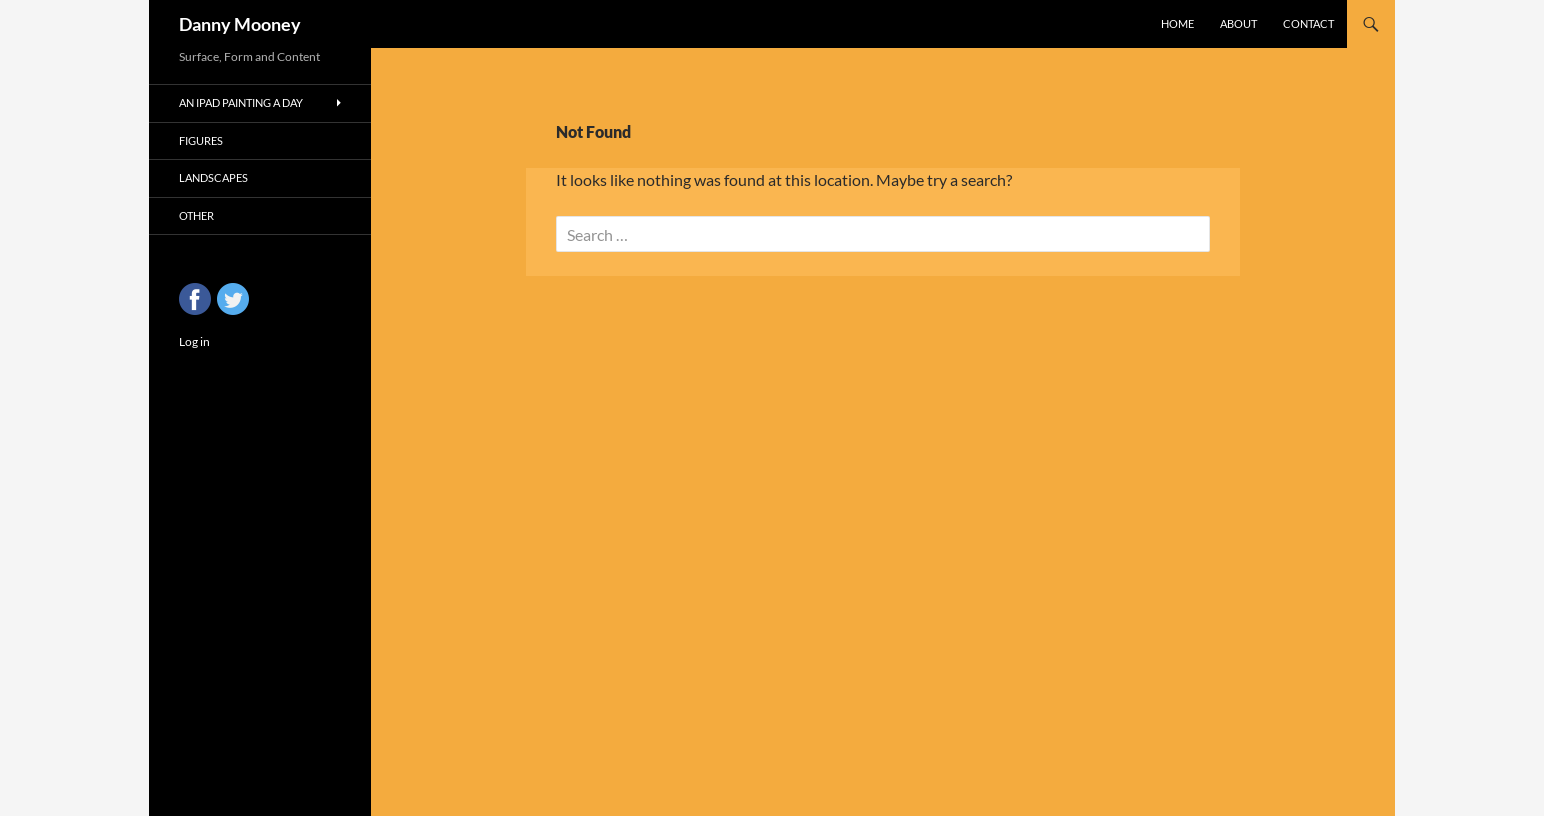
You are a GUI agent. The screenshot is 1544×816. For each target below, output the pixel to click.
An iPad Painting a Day (241, 102)
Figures (201, 140)
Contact (1308, 23)
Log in (194, 341)
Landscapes (213, 177)
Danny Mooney (240, 24)
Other (196, 215)
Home (1177, 23)
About (1238, 23)
